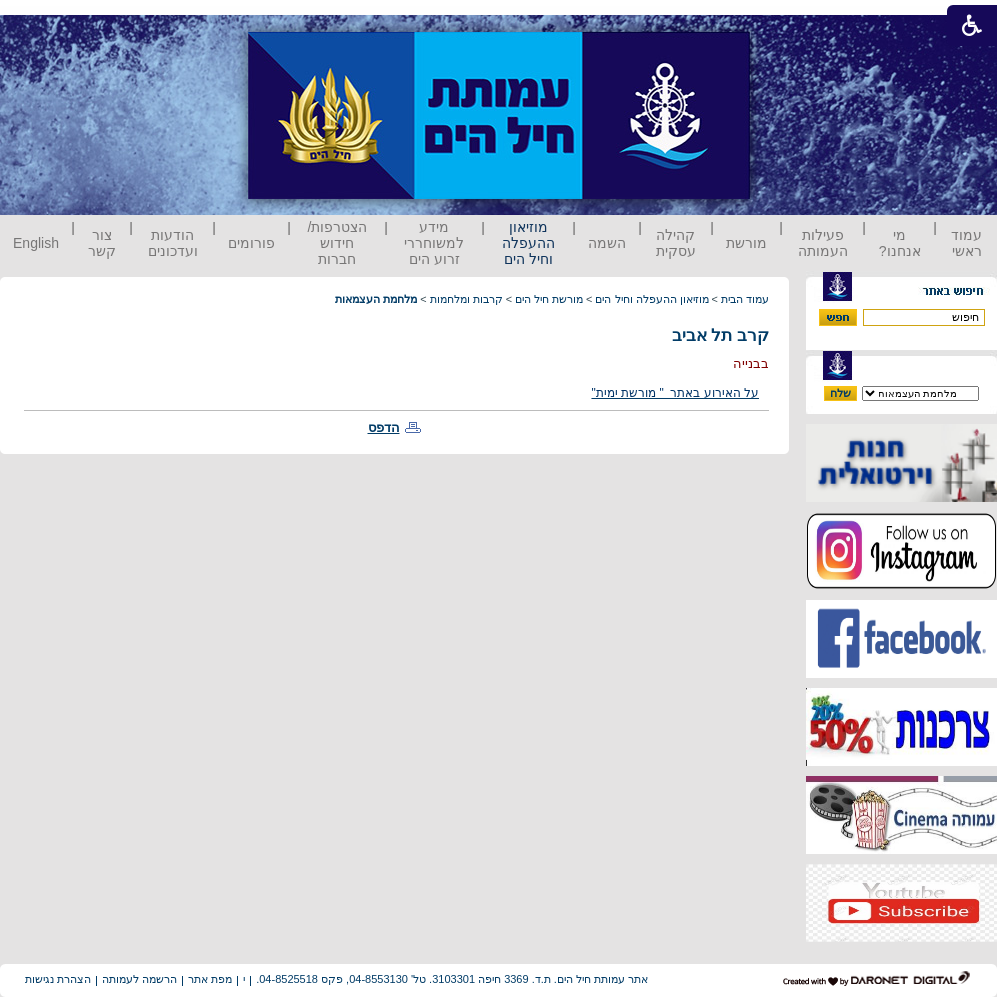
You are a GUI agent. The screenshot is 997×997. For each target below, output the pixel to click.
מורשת (746, 243)
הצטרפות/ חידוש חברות (338, 243)
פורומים (251, 243)
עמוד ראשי (966, 243)
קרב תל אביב (720, 335)
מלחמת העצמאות (376, 299)
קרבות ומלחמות (466, 299)
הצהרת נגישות (58, 979)
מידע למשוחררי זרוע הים (434, 243)
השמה (607, 243)
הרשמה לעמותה (139, 979)
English (36, 243)
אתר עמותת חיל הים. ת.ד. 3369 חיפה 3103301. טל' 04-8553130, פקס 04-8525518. (452, 979)
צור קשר (102, 243)
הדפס (384, 427)
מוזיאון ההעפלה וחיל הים (528, 243)
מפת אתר (210, 979)
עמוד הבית (745, 299)
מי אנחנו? (900, 243)
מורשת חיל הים (549, 299)
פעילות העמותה (823, 243)
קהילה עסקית (676, 243)
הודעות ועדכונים (173, 243)
